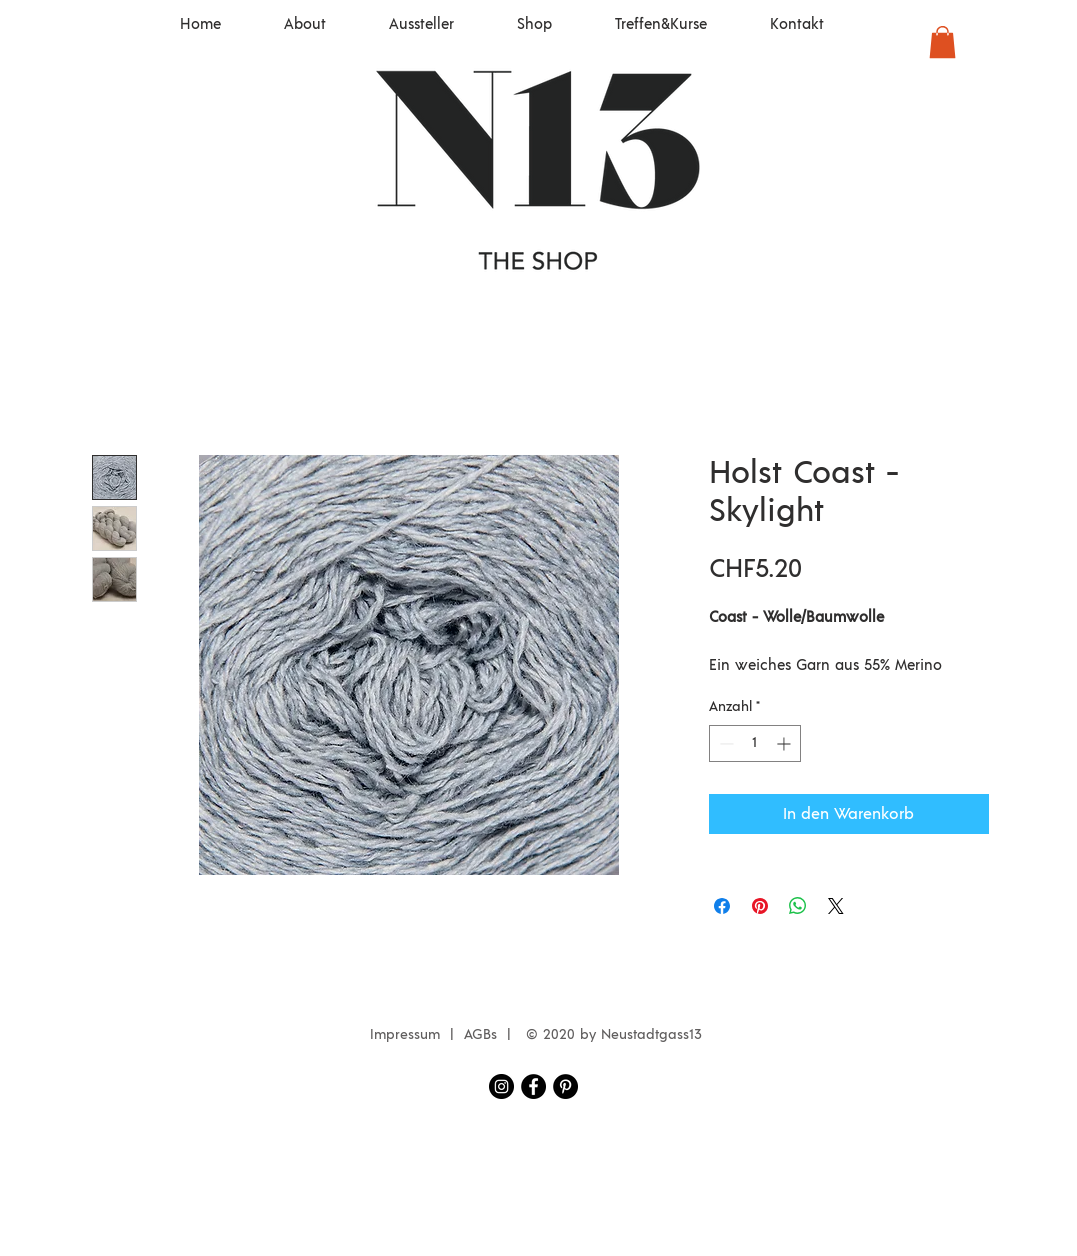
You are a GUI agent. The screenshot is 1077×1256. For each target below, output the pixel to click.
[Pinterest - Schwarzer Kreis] (565, 1086)
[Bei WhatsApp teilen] (798, 906)
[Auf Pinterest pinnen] (760, 906)
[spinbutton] (755, 743)
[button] (942, 42)
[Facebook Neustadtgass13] (533, 1086)
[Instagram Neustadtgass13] (501, 1086)
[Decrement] (724, 743)
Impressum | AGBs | (445, 1035)
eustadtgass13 (656, 1035)
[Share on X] (836, 906)
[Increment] (785, 743)
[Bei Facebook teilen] (722, 906)
